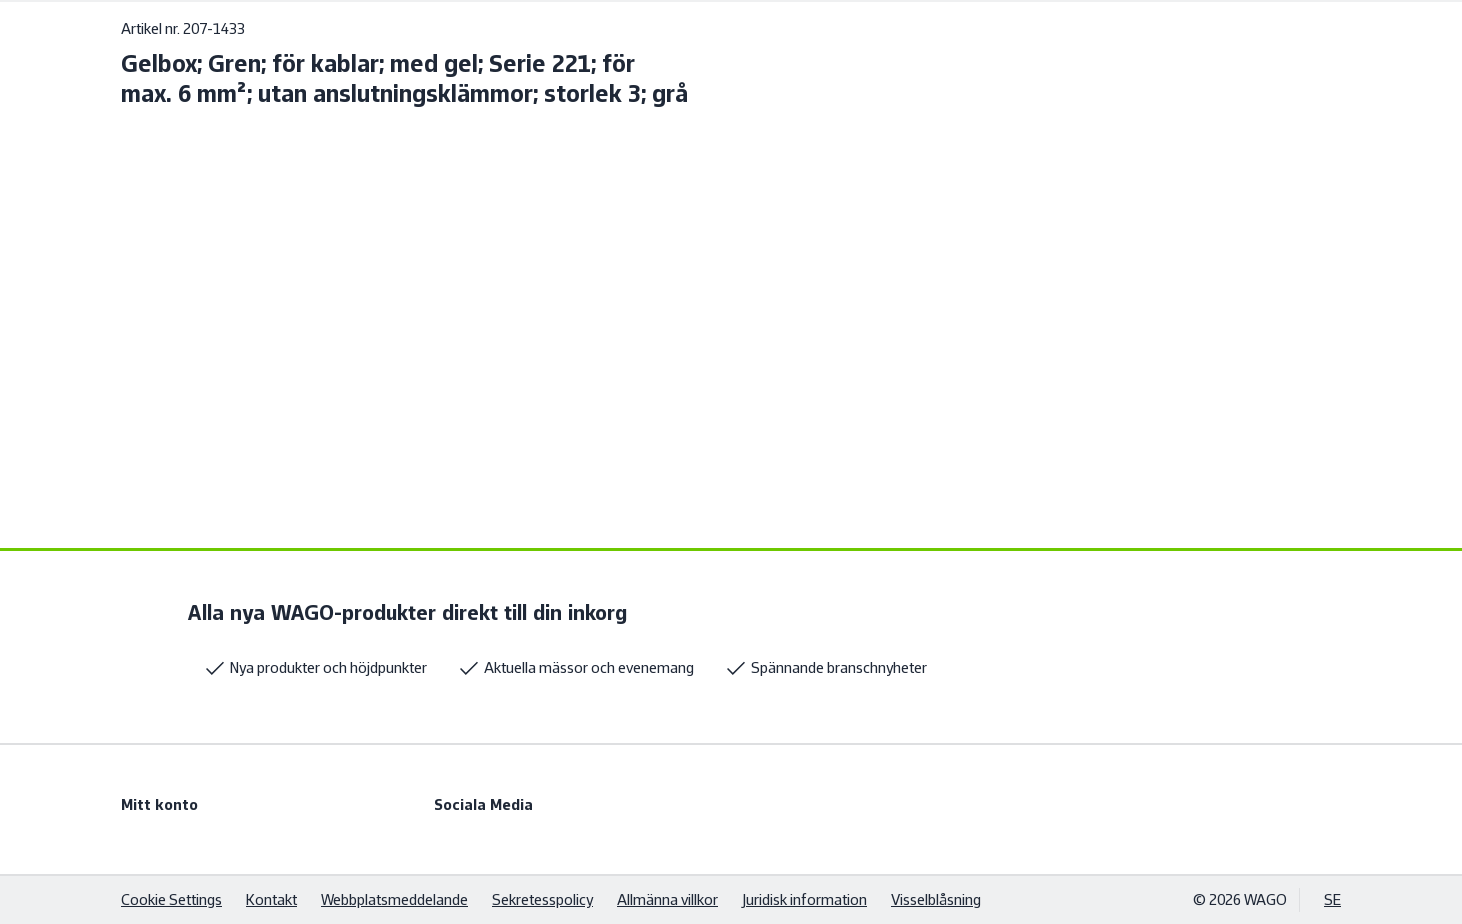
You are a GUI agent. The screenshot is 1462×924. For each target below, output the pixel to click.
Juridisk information (804, 899)
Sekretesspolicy (542, 899)
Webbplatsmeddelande (394, 899)
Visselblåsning (936, 899)
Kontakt (271, 899)
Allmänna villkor (667, 899)
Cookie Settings (171, 899)
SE (1332, 899)
